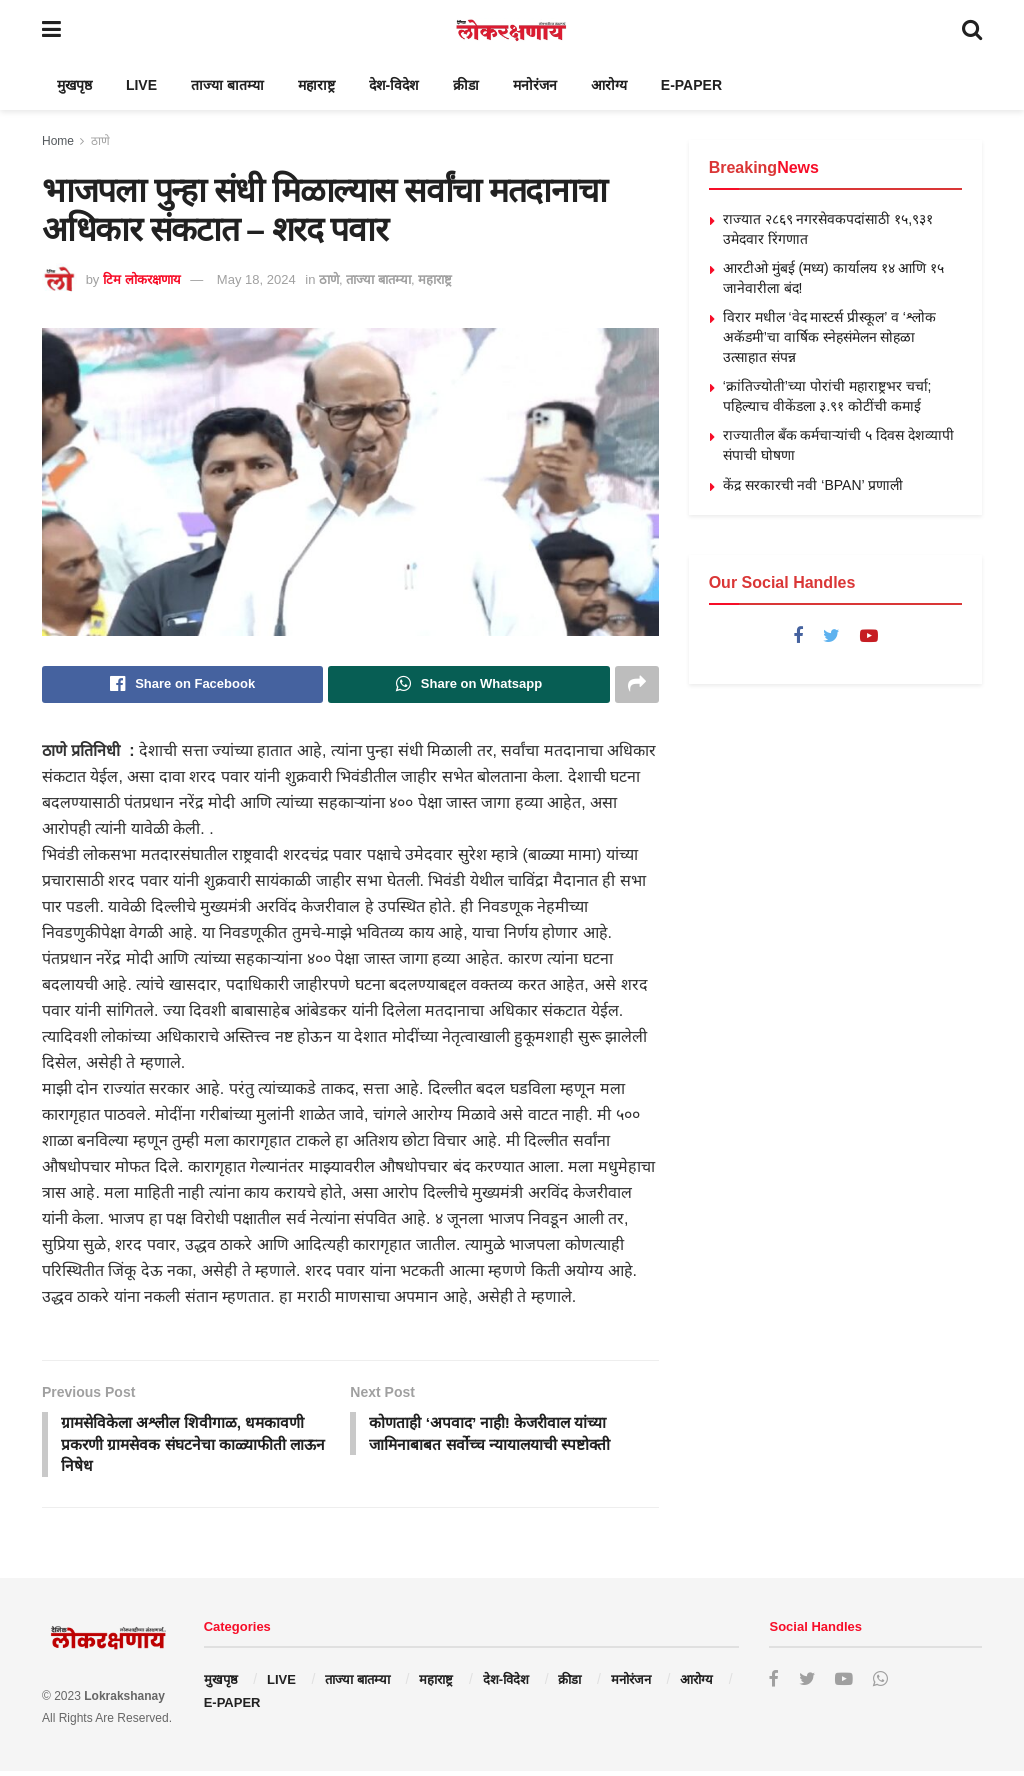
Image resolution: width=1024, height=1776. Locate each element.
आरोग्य (609, 85)
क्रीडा (466, 85)
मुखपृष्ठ (74, 85)
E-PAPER (691, 85)
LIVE (141, 85)
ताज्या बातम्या (227, 85)
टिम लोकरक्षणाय (142, 279)
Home (58, 141)
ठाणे (100, 141)
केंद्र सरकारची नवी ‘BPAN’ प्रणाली (813, 485)
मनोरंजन (535, 85)
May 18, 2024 (256, 279)
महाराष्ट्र (316, 85)
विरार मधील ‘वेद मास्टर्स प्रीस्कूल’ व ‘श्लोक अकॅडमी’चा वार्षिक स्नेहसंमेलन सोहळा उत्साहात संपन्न (829, 336)
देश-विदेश (394, 85)
